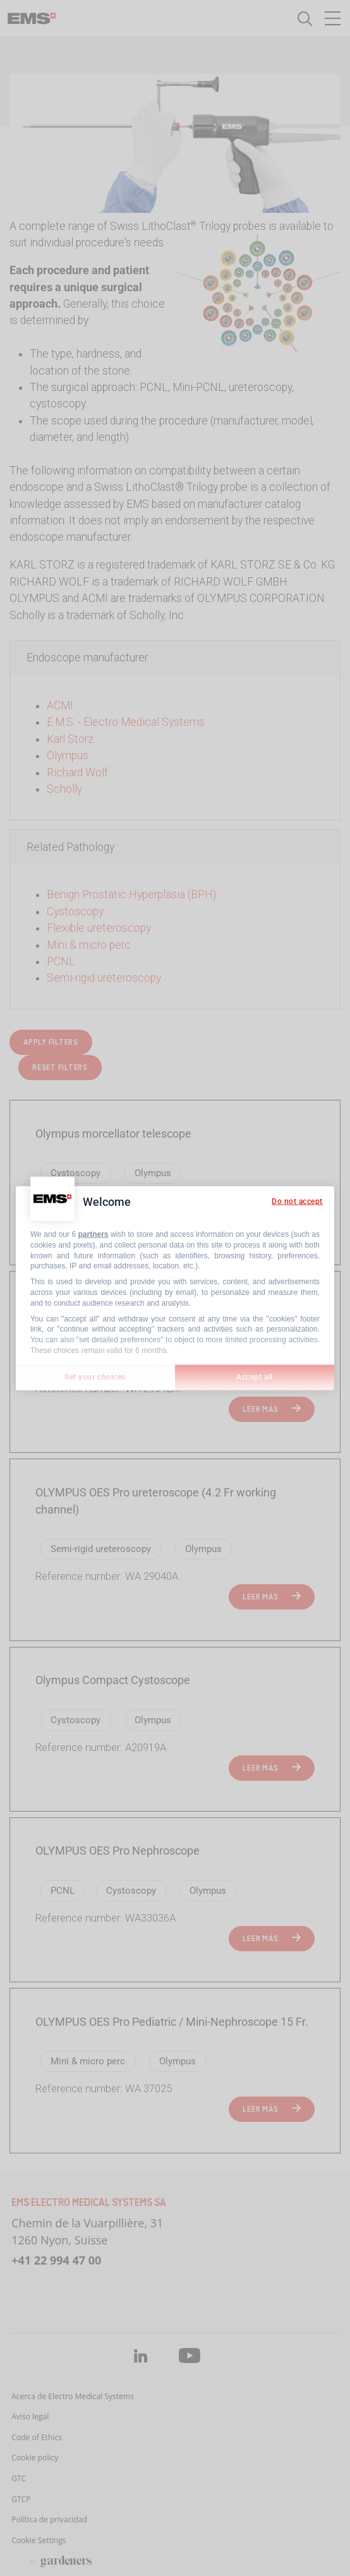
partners (93, 1234)
